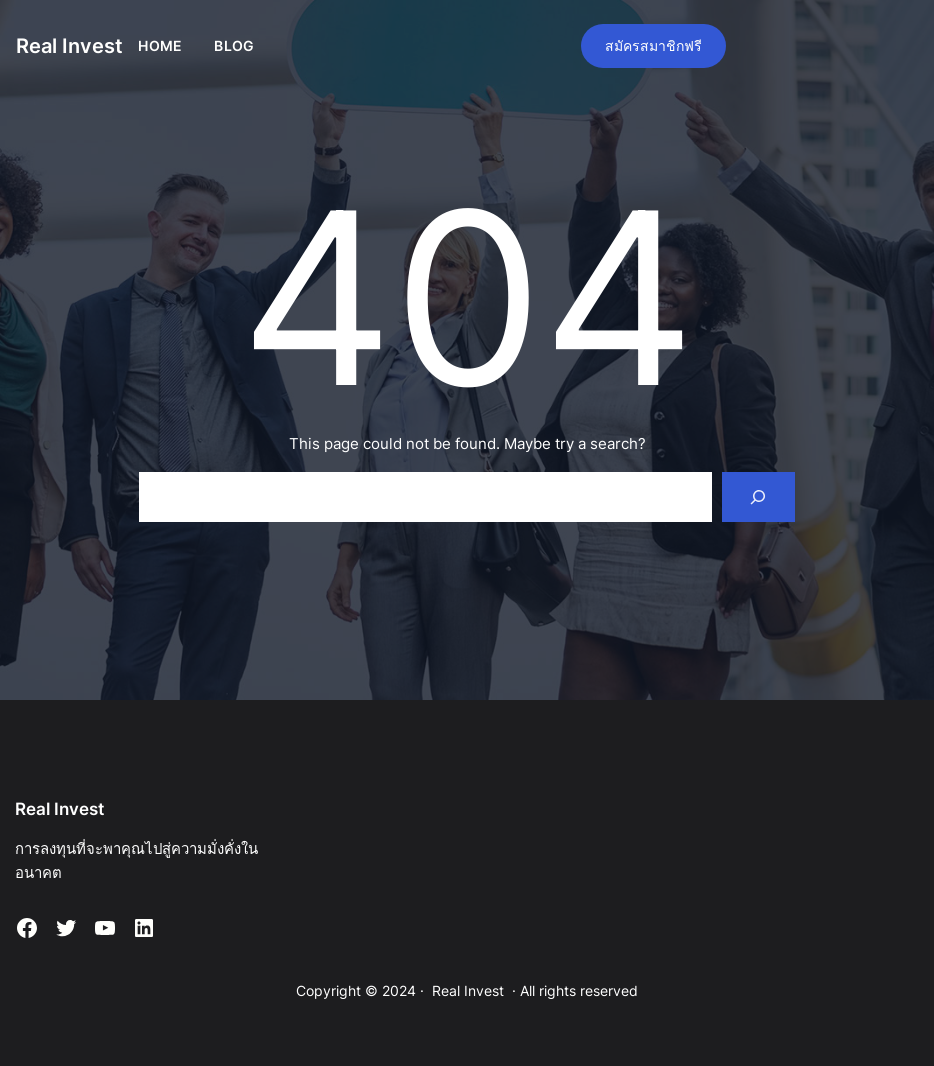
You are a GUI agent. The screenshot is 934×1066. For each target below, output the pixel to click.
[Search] (758, 497)
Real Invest (69, 46)
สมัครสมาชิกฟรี (653, 45)
